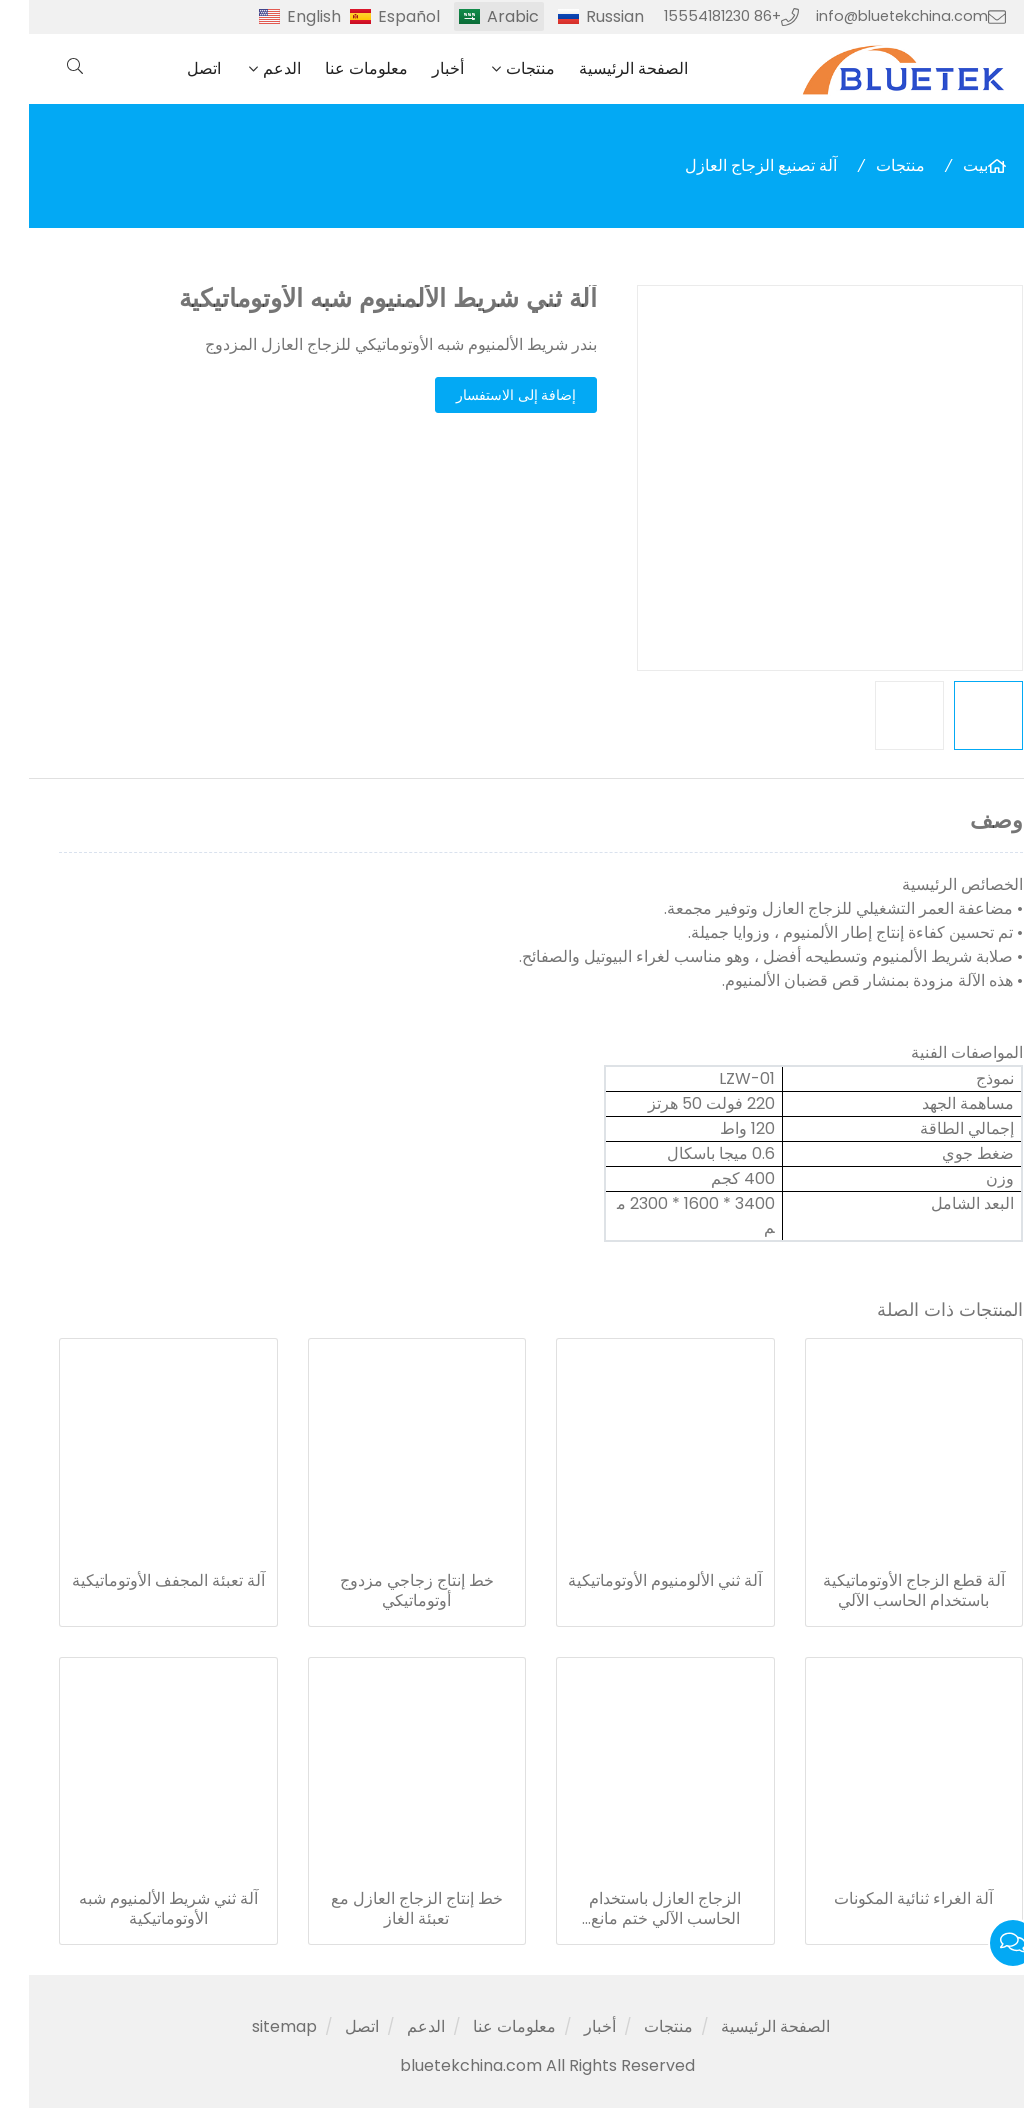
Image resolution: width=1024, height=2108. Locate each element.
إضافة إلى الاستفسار (487, 395)
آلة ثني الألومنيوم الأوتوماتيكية (636, 1581)
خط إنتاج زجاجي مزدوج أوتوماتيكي (388, 1591)
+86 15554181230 (693, 16)
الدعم (253, 68)
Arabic (484, 16)
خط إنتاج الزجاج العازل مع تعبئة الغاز (388, 1909)
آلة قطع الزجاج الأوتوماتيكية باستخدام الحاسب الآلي (885, 1591)
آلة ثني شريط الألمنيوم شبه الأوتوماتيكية (139, 1909)
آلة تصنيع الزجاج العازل (732, 165)
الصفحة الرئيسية (604, 68)
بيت (946, 165)
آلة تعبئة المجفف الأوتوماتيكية (139, 1581)
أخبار (419, 68)
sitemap (255, 2026)
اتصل (175, 68)
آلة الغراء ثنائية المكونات (884, 1899)
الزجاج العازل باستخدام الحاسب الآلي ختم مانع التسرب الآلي (636, 1909)
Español (380, 16)
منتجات (501, 68)
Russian (586, 16)
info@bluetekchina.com (873, 16)
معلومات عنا (337, 68)
